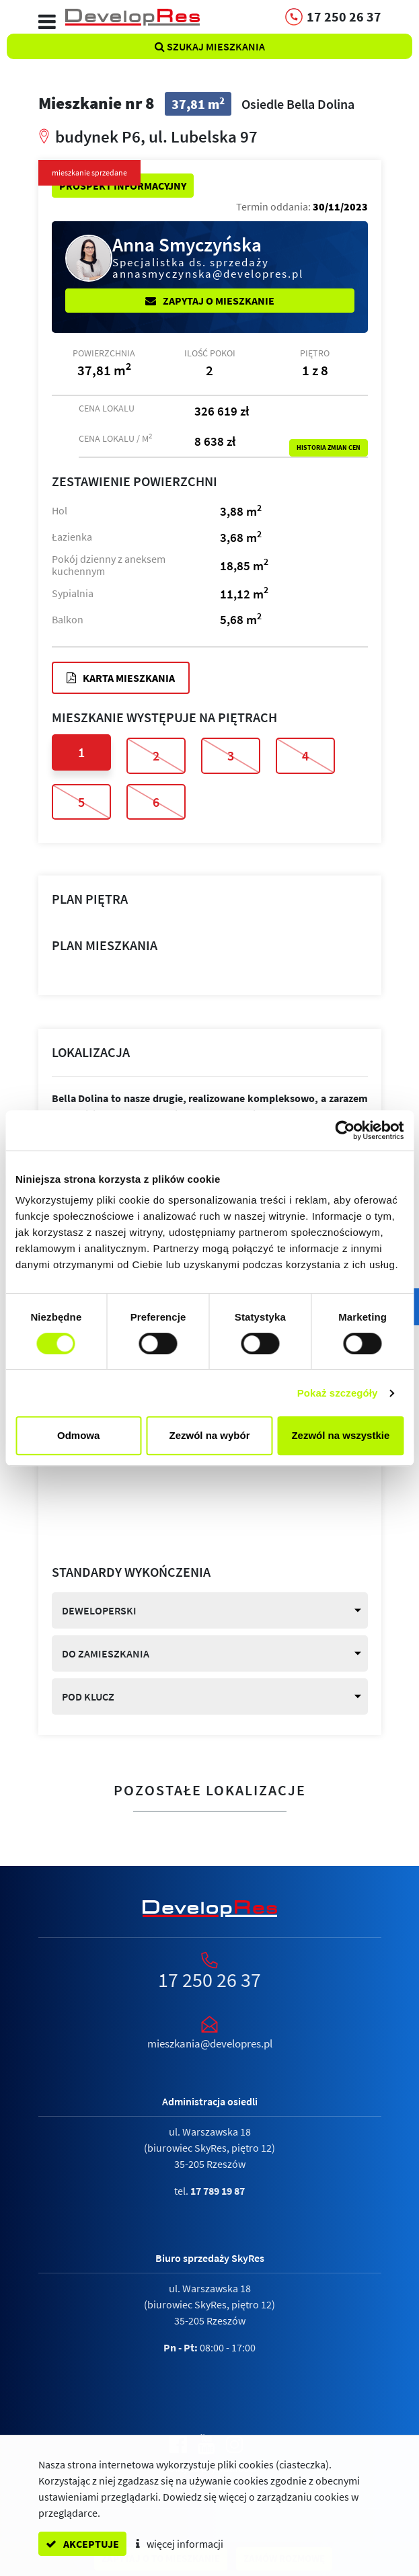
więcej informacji (179, 2543)
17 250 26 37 (209, 1979)
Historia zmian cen (328, 448)
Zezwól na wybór (209, 1435)
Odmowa (78, 1435)
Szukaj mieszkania (210, 46)
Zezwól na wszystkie (340, 1435)
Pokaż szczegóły (337, 1393)
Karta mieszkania (121, 678)
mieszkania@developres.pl (209, 2043)
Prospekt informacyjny (122, 185)
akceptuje (82, 2543)
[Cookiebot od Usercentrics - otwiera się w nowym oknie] (345, 1130)
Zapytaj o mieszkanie (209, 300)
